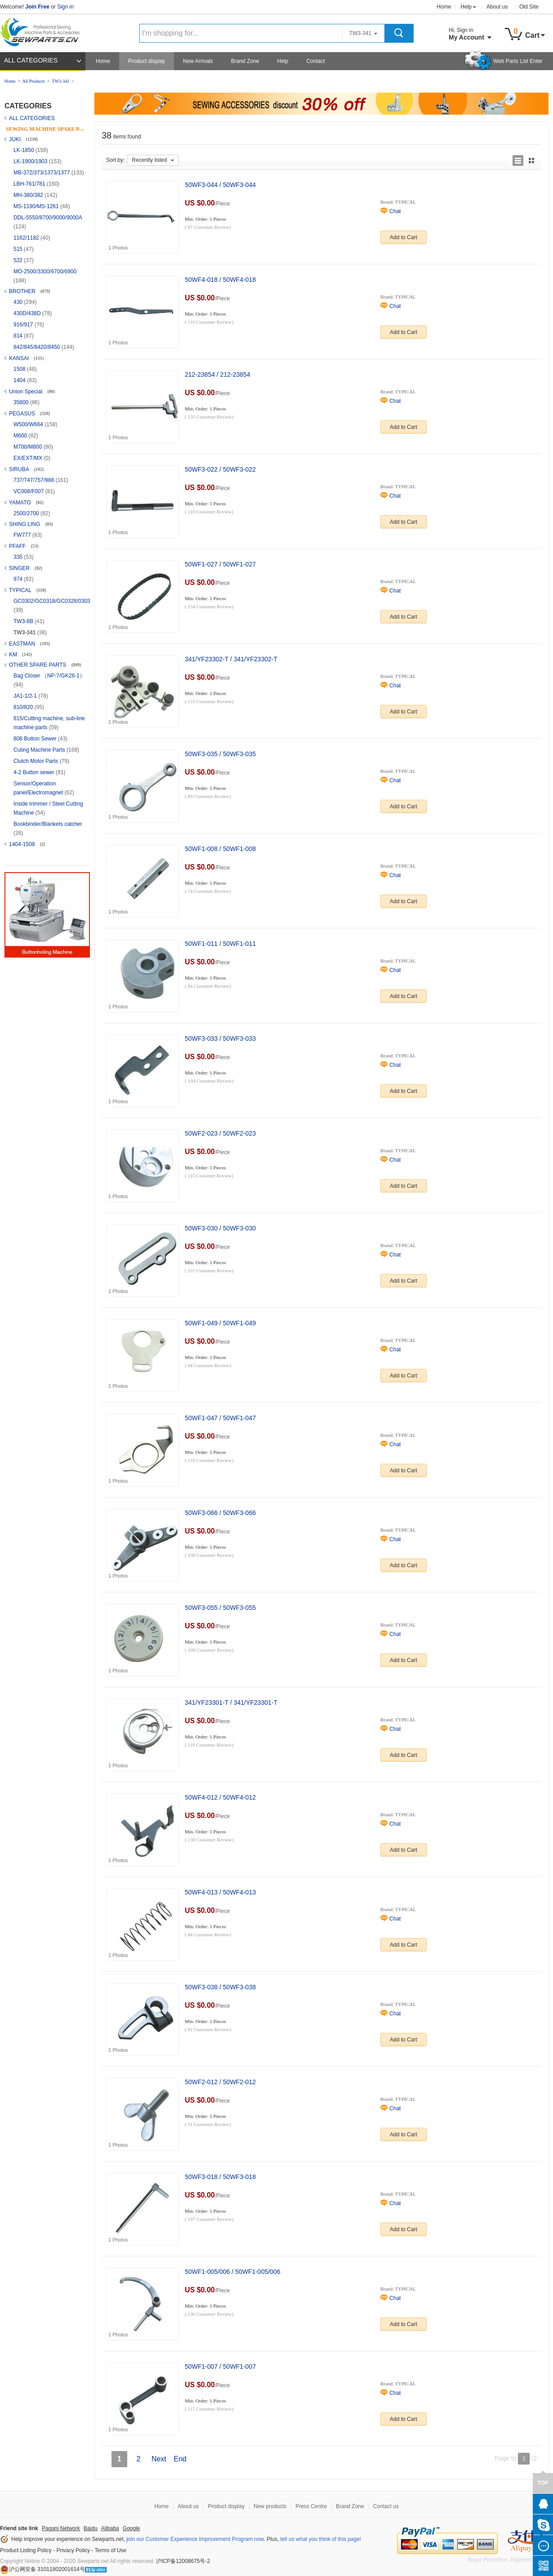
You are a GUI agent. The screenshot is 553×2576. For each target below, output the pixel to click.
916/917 (24, 324)
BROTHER (23, 291)
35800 (21, 402)
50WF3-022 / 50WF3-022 (220, 469)
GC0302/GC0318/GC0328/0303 (51, 601)
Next (159, 2459)
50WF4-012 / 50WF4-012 (220, 1797)
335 (18, 557)
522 (18, 260)
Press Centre (311, 2506)
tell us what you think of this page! (320, 2539)
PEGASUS (22, 413)
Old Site (529, 7)
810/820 (24, 707)
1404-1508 (22, 844)
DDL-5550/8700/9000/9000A (47, 217)
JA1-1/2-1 (25, 696)
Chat (395, 211)
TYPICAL (21, 590)
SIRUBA (19, 469)
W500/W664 (29, 424)
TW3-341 (60, 81)
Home (444, 7)
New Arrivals (198, 61)
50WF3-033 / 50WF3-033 (220, 1038)
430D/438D (27, 313)
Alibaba (110, 2528)
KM (13, 654)
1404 (20, 380)
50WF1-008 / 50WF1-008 (220, 848)
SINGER (20, 568)
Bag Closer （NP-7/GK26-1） (49, 676)
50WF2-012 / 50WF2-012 (220, 2082)
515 (18, 249)
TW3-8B (24, 621)
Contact (315, 61)
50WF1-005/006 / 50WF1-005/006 (232, 2271)
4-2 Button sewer (34, 772)
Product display (146, 61)
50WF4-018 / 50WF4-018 (220, 279)
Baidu (91, 2528)
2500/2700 (26, 513)
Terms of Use (111, 2550)
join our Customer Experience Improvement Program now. (195, 2539)
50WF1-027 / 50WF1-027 (220, 564)
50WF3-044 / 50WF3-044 (220, 184)
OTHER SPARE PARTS (38, 665)
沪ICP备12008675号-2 (183, 2561)
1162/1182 (26, 238)
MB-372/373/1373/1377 (42, 172)
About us (497, 7)
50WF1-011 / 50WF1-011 (220, 943)
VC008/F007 (29, 491)
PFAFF (18, 546)
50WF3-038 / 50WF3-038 (220, 1987)
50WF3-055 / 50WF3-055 (220, 1607)
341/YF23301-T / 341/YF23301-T (231, 1702)
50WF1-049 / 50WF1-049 (220, 1323)
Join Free (37, 7)
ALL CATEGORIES (31, 60)
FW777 (22, 535)
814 (18, 336)
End (180, 2459)
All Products (33, 81)
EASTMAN (22, 644)
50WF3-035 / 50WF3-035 (220, 754)
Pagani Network (61, 2528)
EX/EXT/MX (28, 458)
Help (466, 7)
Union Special (26, 391)
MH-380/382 (29, 195)
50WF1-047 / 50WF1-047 (220, 1418)
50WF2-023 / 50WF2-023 (220, 1133)
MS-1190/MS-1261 (36, 206)
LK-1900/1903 (31, 161)
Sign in (65, 7)
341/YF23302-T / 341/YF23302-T (231, 659)
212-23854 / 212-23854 (217, 374)
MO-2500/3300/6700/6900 (44, 271)
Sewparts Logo (43, 30)
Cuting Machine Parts (40, 750)
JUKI (15, 139)
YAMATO (20, 502)
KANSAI (19, 358)
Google (131, 2528)
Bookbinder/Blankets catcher (47, 824)
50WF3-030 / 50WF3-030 (220, 1228)
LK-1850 (24, 150)
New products (270, 2506)
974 (18, 579)
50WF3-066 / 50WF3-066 (220, 1512)
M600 (20, 435)
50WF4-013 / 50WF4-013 (220, 1892)
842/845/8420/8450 (37, 347)
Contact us (385, 2506)
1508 (20, 369)
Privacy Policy (73, 2550)
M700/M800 (28, 447)
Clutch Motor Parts (36, 761)
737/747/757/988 (34, 480)
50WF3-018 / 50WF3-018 (220, 2176)
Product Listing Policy (26, 2550)
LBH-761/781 (30, 184)
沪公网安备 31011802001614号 (42, 2569)
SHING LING (25, 524)
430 (18, 302)
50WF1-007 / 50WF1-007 (220, 2366)
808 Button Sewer (35, 738)
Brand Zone (245, 61)
